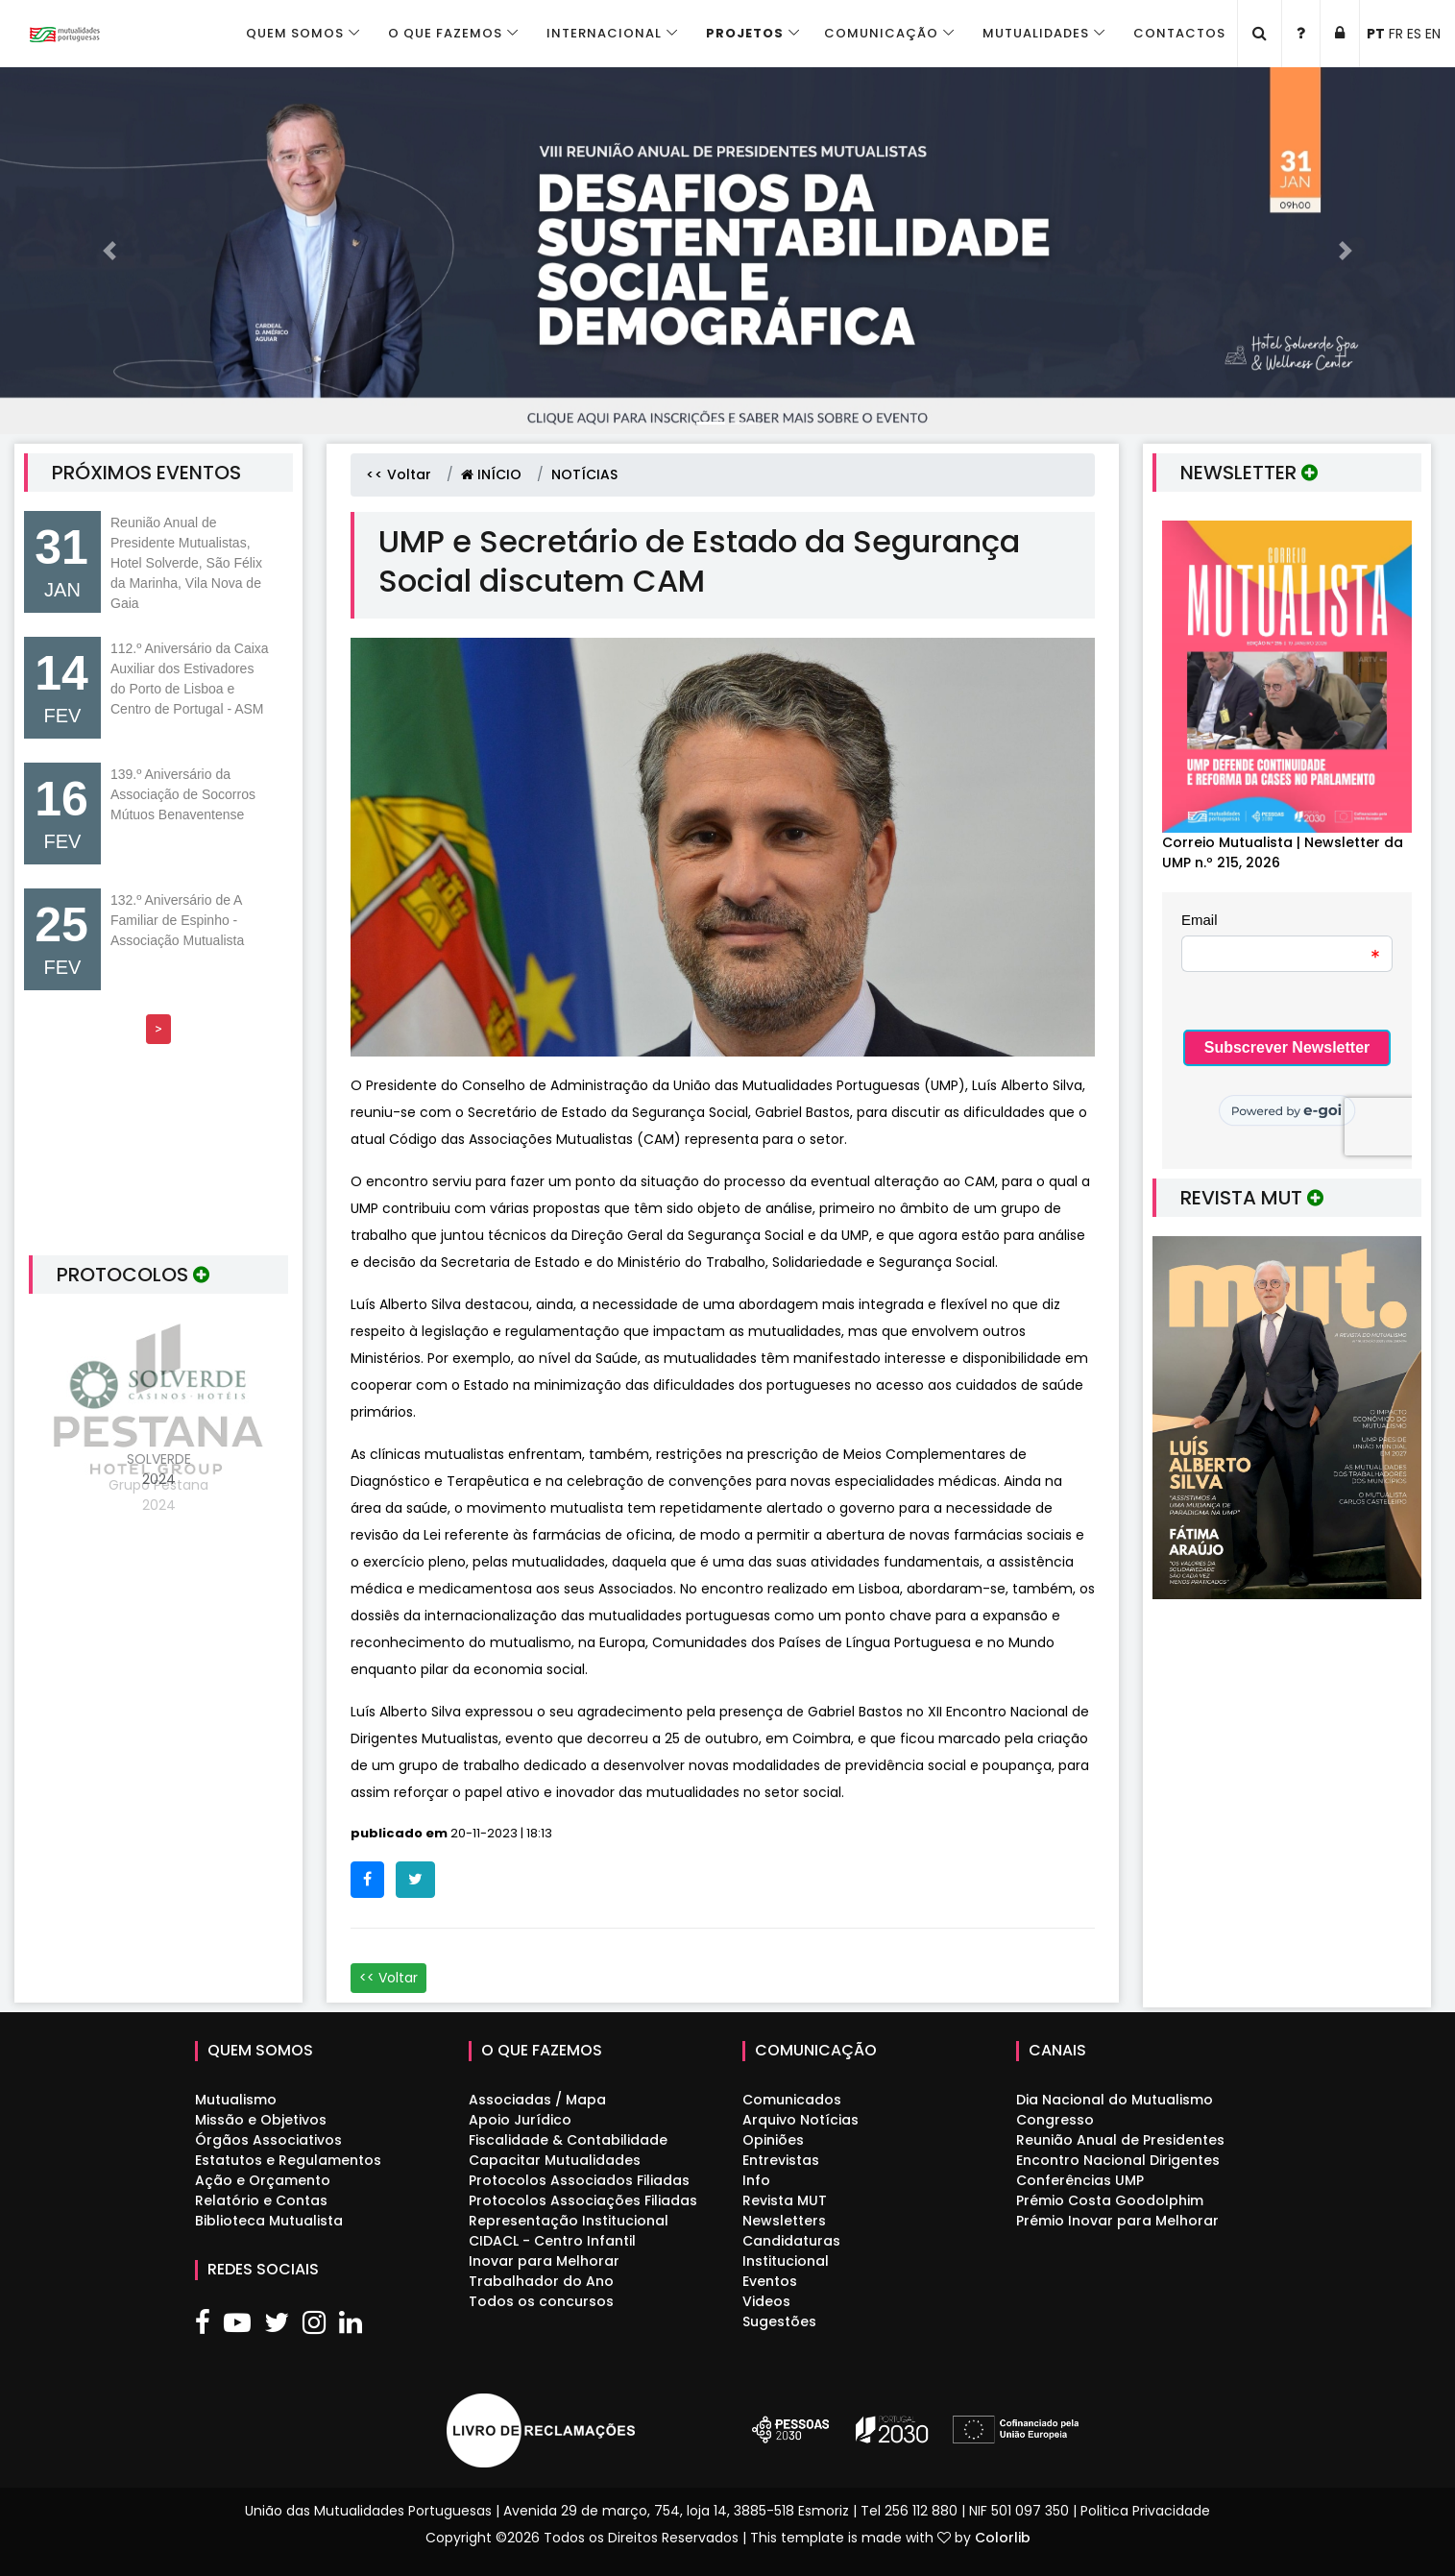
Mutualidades (1035, 33)
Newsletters (784, 2220)
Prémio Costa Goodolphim (1109, 2200)
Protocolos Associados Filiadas (579, 2180)
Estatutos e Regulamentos (288, 2160)
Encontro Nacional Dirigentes (1118, 2160)
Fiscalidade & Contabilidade (568, 2140)
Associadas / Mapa (537, 2099)
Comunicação (881, 33)
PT (1376, 33)
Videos (766, 2301)
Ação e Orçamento (262, 2180)
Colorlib (1003, 2537)
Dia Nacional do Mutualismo (1114, 2099)
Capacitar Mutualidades (555, 2160)
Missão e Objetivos (261, 2119)
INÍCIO (491, 474)
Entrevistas (780, 2160)
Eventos (769, 2281)
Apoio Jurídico (520, 2119)
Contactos (1179, 33)
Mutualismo (236, 2099)
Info (756, 2180)
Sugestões (779, 2321)
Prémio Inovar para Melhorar (1117, 2220)
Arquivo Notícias (800, 2119)
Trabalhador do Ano (541, 2281)
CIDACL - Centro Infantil (552, 2240)
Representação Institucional (568, 2220)
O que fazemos (445, 33)
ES (1414, 33)
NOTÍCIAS (584, 474)
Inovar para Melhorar (544, 2261)
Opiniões (773, 2140)
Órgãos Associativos (268, 2140)
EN (1433, 33)
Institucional (785, 2261)
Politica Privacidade (1145, 2510)
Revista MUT (784, 2200)
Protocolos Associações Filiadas (583, 2200)
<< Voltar (398, 474)
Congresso (1055, 2119)
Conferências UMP (1080, 2180)
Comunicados (791, 2099)
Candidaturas (791, 2240)
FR (1396, 33)
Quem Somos (295, 33)
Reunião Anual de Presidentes (1120, 2140)
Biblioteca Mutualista (269, 2220)
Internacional (604, 33)
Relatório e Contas (261, 2200)
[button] (109, 250)
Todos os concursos (541, 2301)
